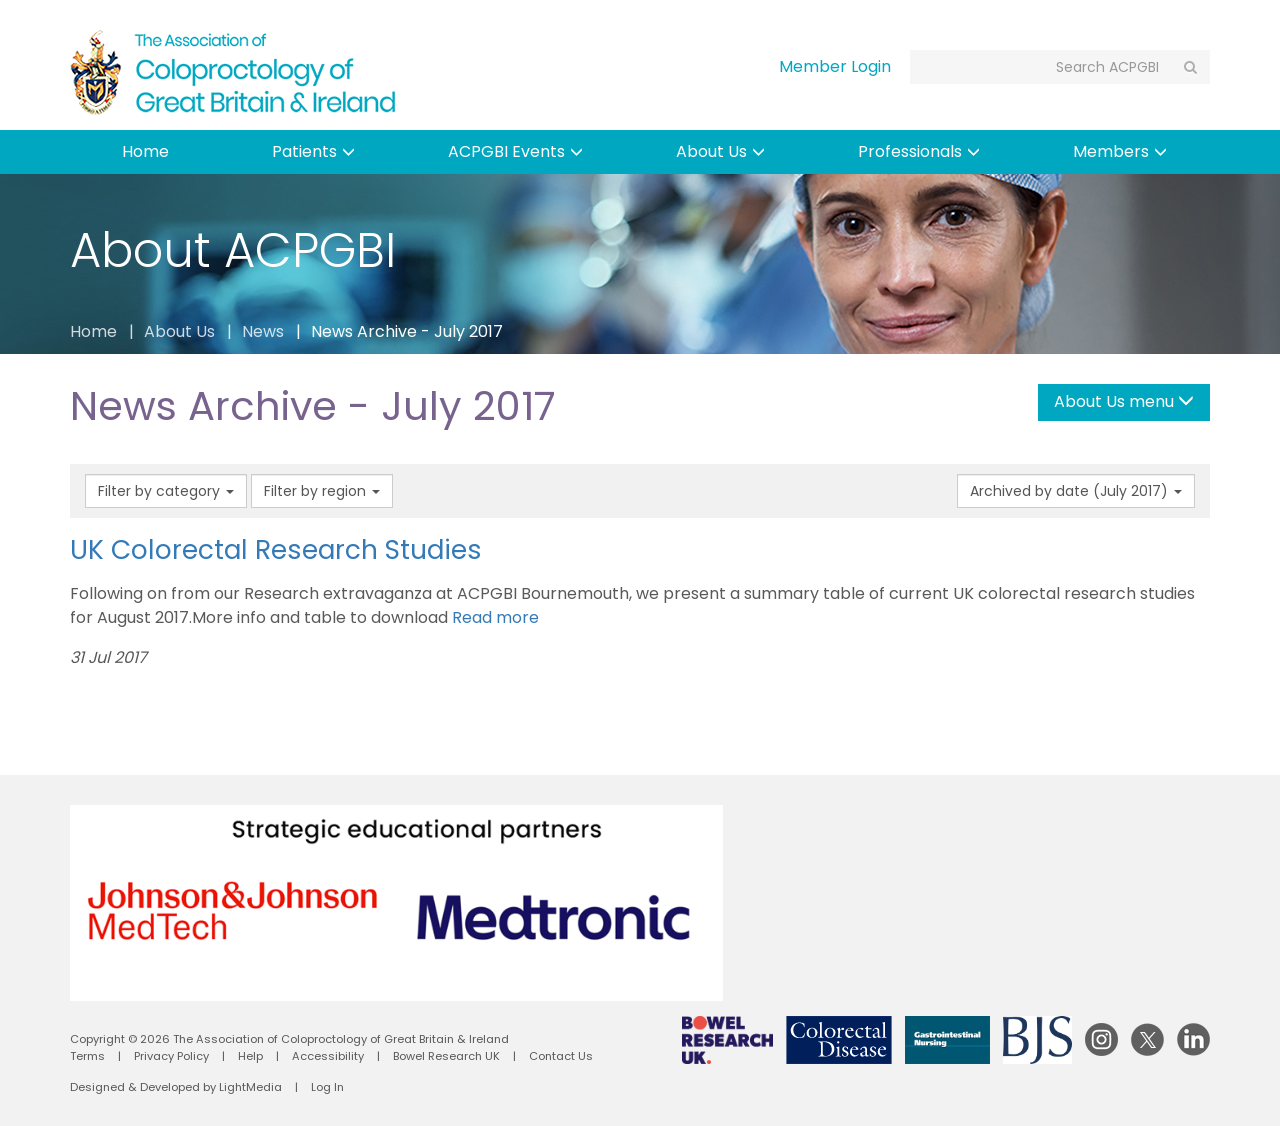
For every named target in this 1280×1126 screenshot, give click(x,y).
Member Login (835, 66)
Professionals (919, 151)
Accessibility (328, 1056)
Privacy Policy (171, 1056)
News (263, 331)
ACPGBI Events (515, 151)
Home (145, 151)
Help (250, 1056)
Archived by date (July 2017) (1076, 491)
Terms (87, 1056)
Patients (313, 151)
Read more (495, 617)
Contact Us (561, 1056)
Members (1120, 151)
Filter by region (322, 491)
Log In (327, 1087)
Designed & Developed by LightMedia (176, 1087)
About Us (720, 151)
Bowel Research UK (446, 1056)
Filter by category (166, 491)
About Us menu (1124, 401)
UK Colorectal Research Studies (276, 549)
